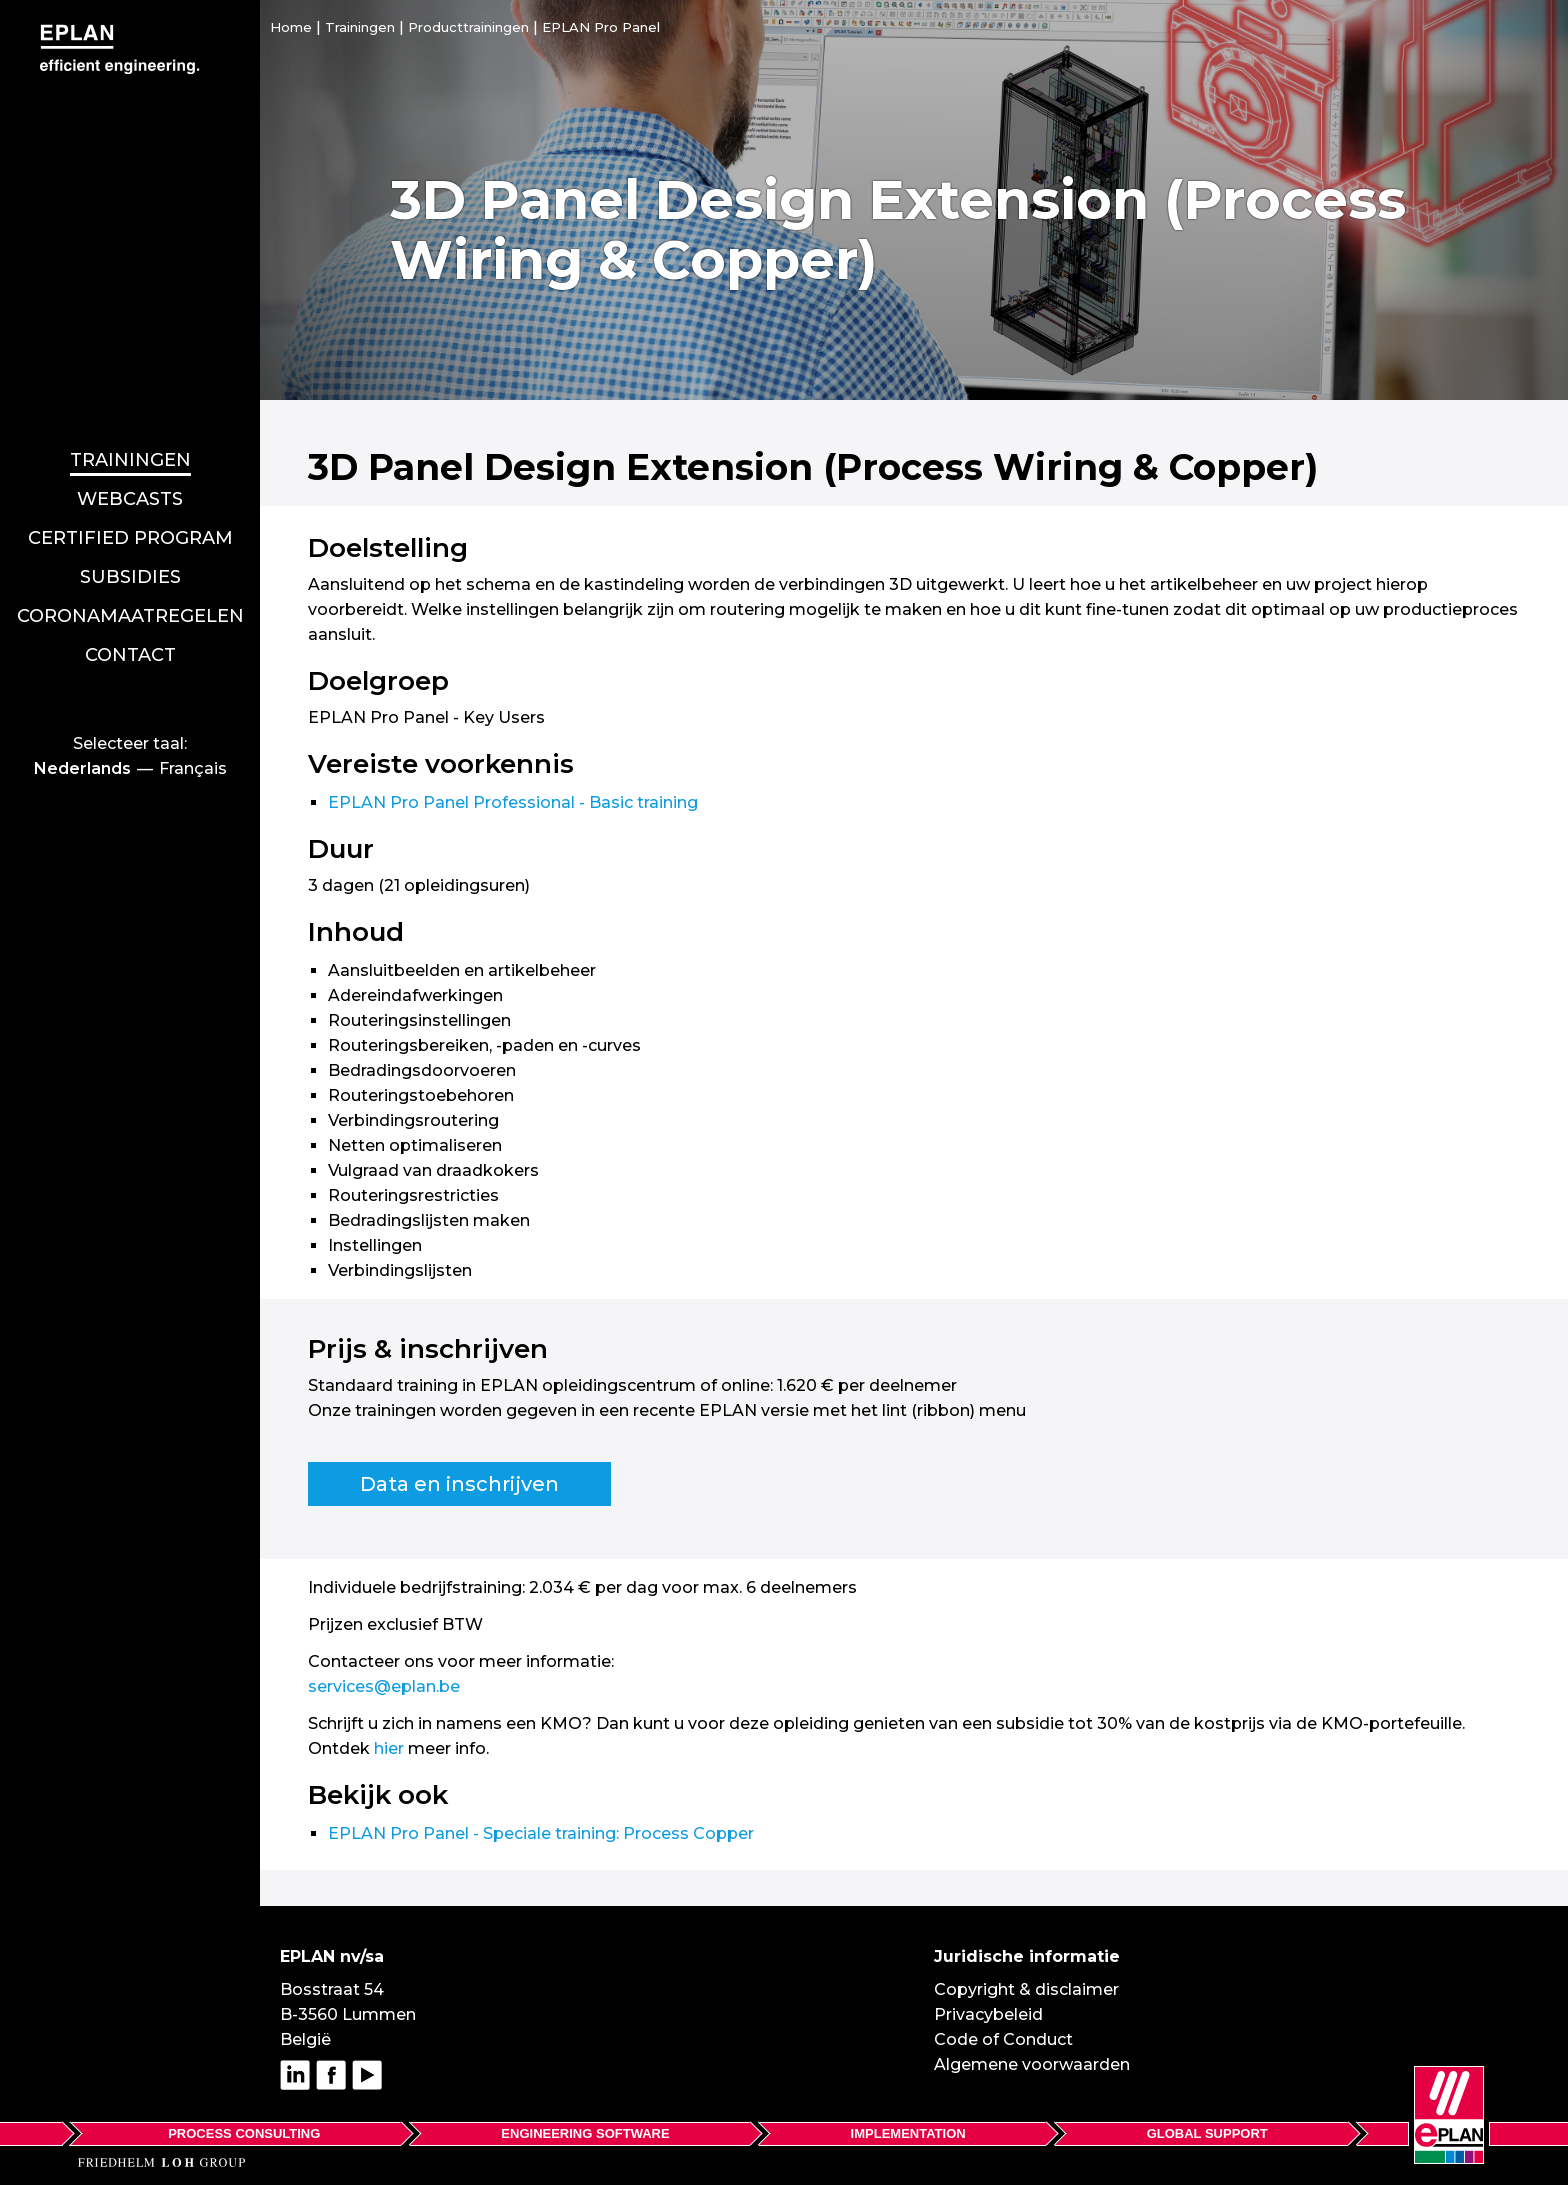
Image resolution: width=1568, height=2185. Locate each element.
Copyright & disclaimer (1026, 1989)
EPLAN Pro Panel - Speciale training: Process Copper (541, 1833)
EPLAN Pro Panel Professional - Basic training (513, 802)
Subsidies (130, 491)
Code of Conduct (1003, 2039)
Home (291, 27)
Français (193, 682)
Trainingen (130, 374)
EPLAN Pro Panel (601, 27)
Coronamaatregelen (130, 530)
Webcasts (130, 413)
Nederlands (82, 682)
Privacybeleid (988, 2014)
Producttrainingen (468, 27)
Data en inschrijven (459, 1484)
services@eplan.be (384, 1686)
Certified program (130, 452)
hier (389, 1748)
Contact (130, 569)
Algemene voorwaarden (1032, 2064)
